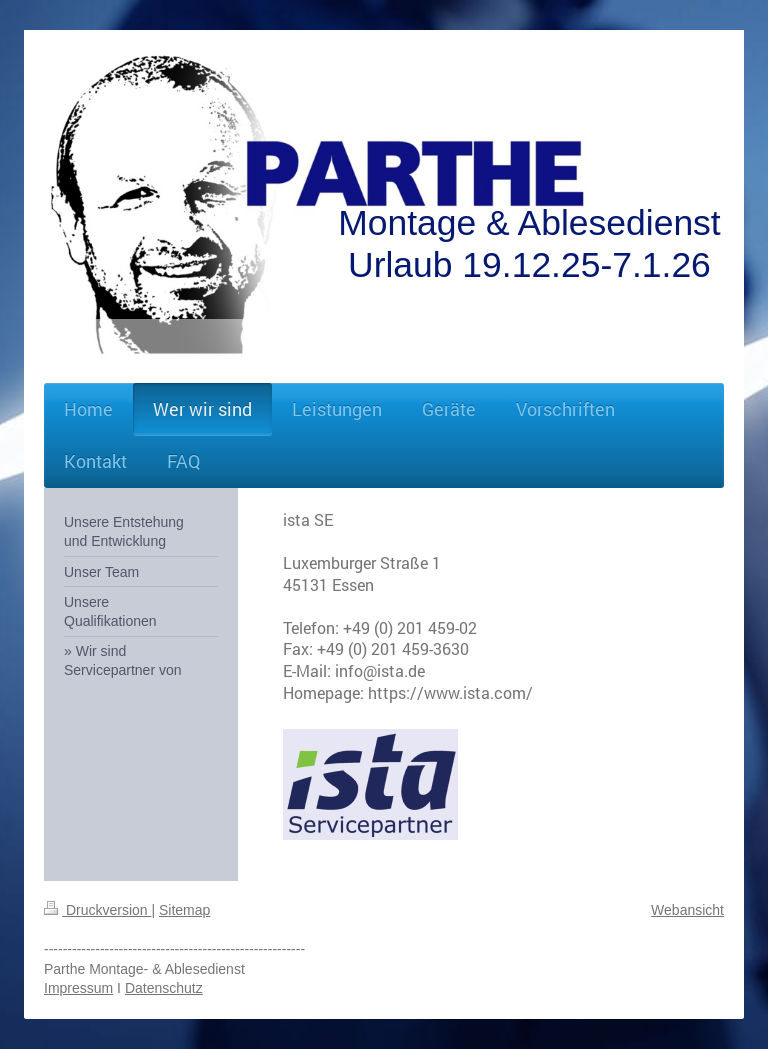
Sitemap (184, 910)
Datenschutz (164, 988)
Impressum (78, 988)
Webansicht (687, 910)
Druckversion (97, 910)
